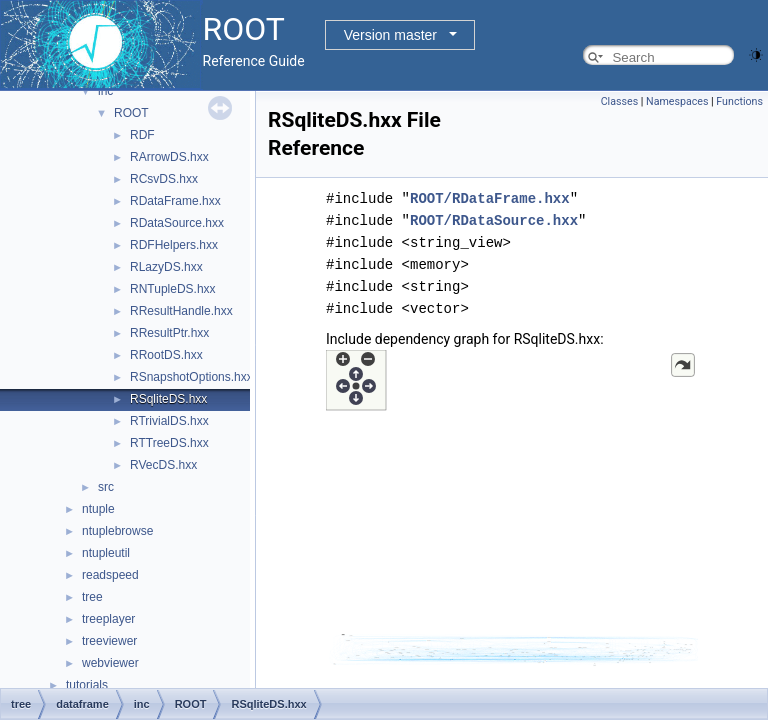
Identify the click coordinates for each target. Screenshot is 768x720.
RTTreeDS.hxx (169, 443)
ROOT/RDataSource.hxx (494, 220)
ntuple (98, 509)
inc (105, 91)
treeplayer (108, 619)
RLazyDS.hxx (166, 267)
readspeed (110, 575)
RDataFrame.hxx (175, 201)
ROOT (131, 113)
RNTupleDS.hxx (173, 289)
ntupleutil (106, 553)
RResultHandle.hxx (181, 311)
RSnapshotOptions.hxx (191, 377)
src (106, 487)
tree (92, 597)
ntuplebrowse (117, 531)
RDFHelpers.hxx (174, 245)
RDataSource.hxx (177, 223)
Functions (739, 101)
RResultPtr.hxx (169, 333)
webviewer (110, 663)
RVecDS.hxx (163, 465)
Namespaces (677, 101)
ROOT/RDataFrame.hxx (490, 198)
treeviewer (109, 641)
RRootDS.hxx (166, 355)
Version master (390, 35)
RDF (142, 135)
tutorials (87, 685)
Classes (619, 101)
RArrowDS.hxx (169, 157)
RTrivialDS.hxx (169, 421)
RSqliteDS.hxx (168, 399)
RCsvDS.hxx (164, 179)
